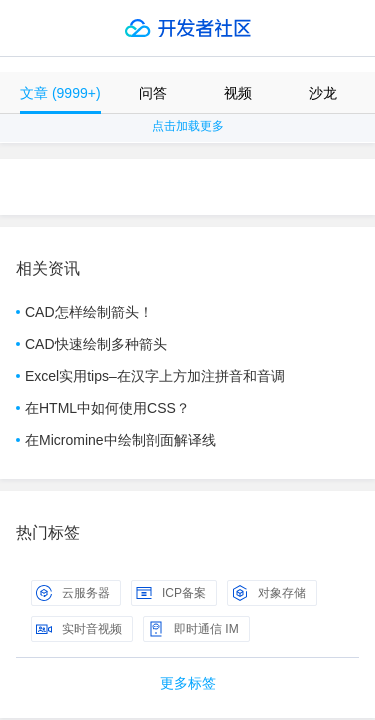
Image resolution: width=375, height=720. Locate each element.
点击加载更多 (188, 126)
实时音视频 (79, 629)
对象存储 (269, 593)
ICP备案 (171, 593)
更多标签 (188, 683)
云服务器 (73, 593)
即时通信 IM (193, 629)
